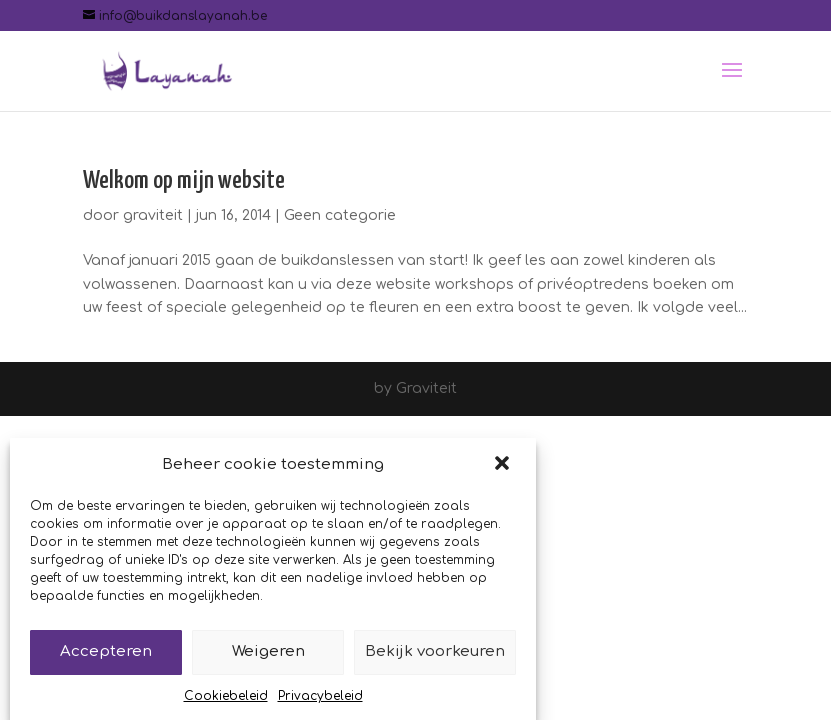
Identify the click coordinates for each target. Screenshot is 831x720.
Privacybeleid (320, 701)
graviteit (153, 215)
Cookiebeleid (226, 701)
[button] (504, 470)
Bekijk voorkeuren (435, 656)
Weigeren (268, 656)
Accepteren (106, 656)
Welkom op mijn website (184, 181)
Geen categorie (340, 215)
